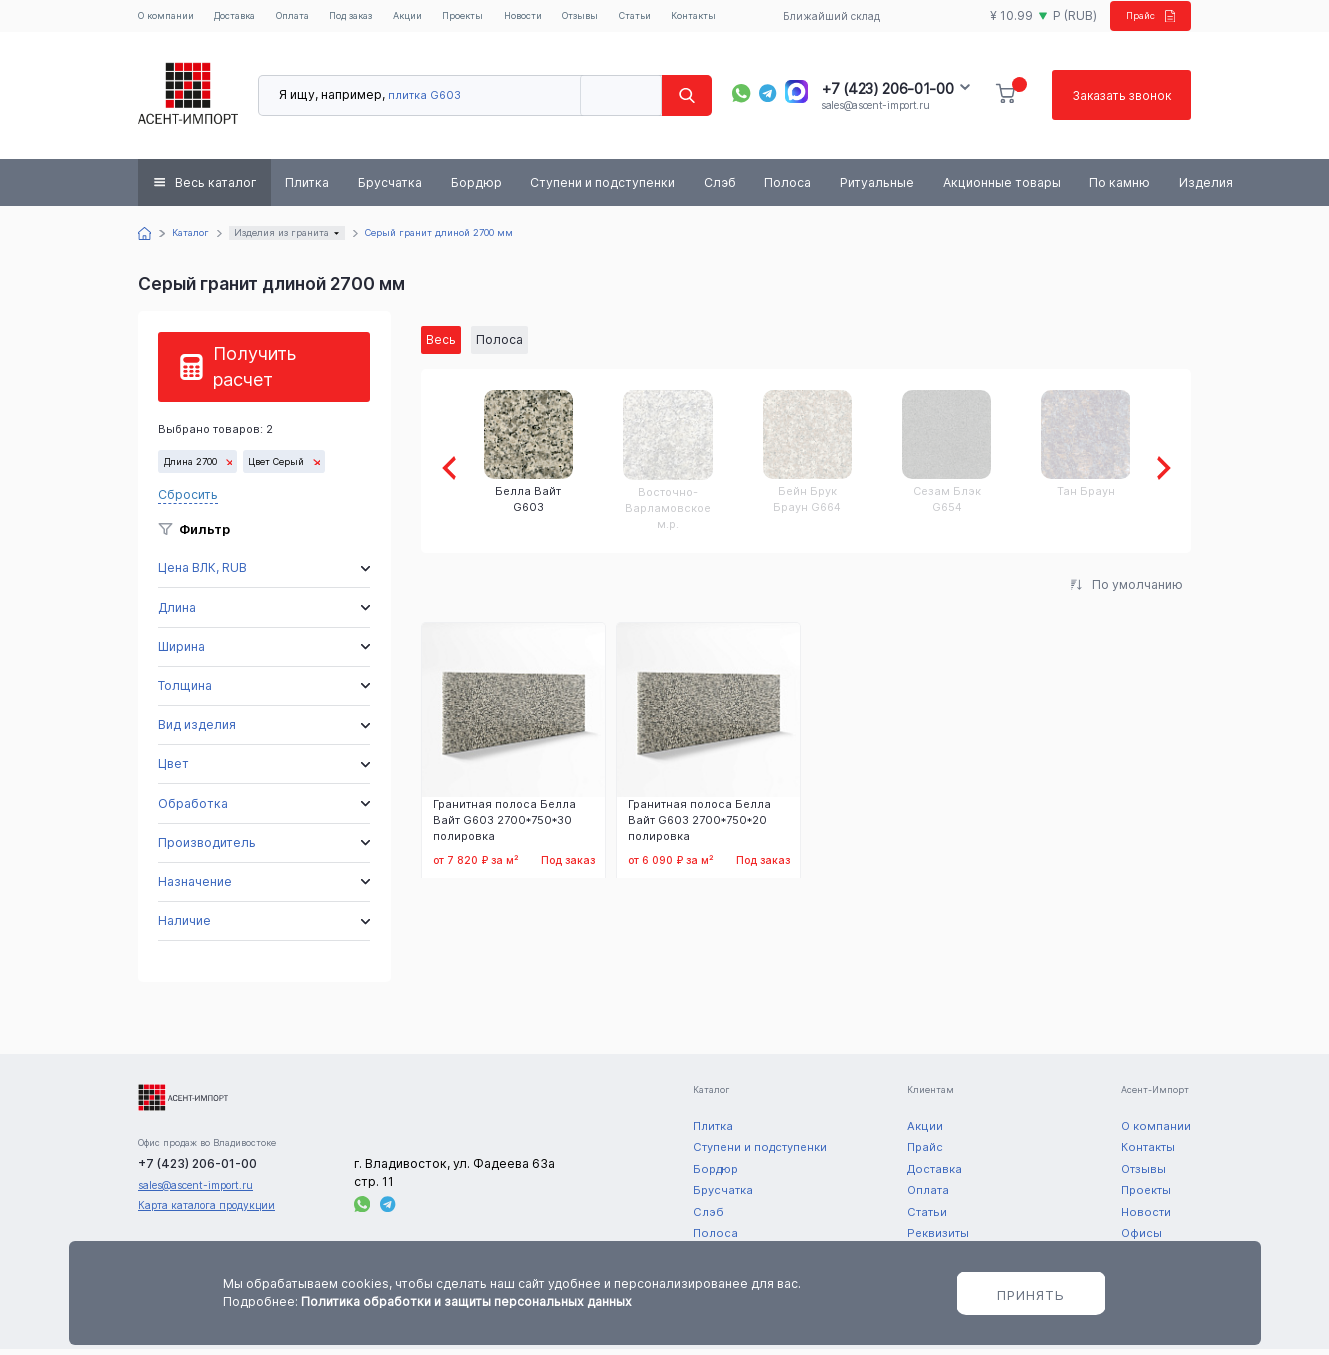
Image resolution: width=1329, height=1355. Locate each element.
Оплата (309, 19)
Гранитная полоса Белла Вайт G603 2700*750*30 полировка (504, 827)
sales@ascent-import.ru (875, 111)
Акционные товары (1002, 188)
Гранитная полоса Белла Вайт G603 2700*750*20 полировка (699, 827)
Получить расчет (254, 372)
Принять (1031, 1295)
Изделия (1206, 188)
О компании (170, 19)
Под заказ (374, 19)
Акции (436, 19)
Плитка (307, 188)
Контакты (741, 19)
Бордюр (476, 188)
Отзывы (618, 19)
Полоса (787, 188)
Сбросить (188, 500)
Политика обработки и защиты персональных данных (466, 1301)
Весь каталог (216, 188)
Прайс (1141, 18)
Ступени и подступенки (602, 188)
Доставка (246, 19)
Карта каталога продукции (206, 1211)
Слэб (720, 188)
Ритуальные (877, 188)
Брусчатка (390, 188)
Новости (557, 19)
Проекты (494, 19)
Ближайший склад (825, 19)
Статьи (678, 19)
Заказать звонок (1119, 101)
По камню (1119, 188)
